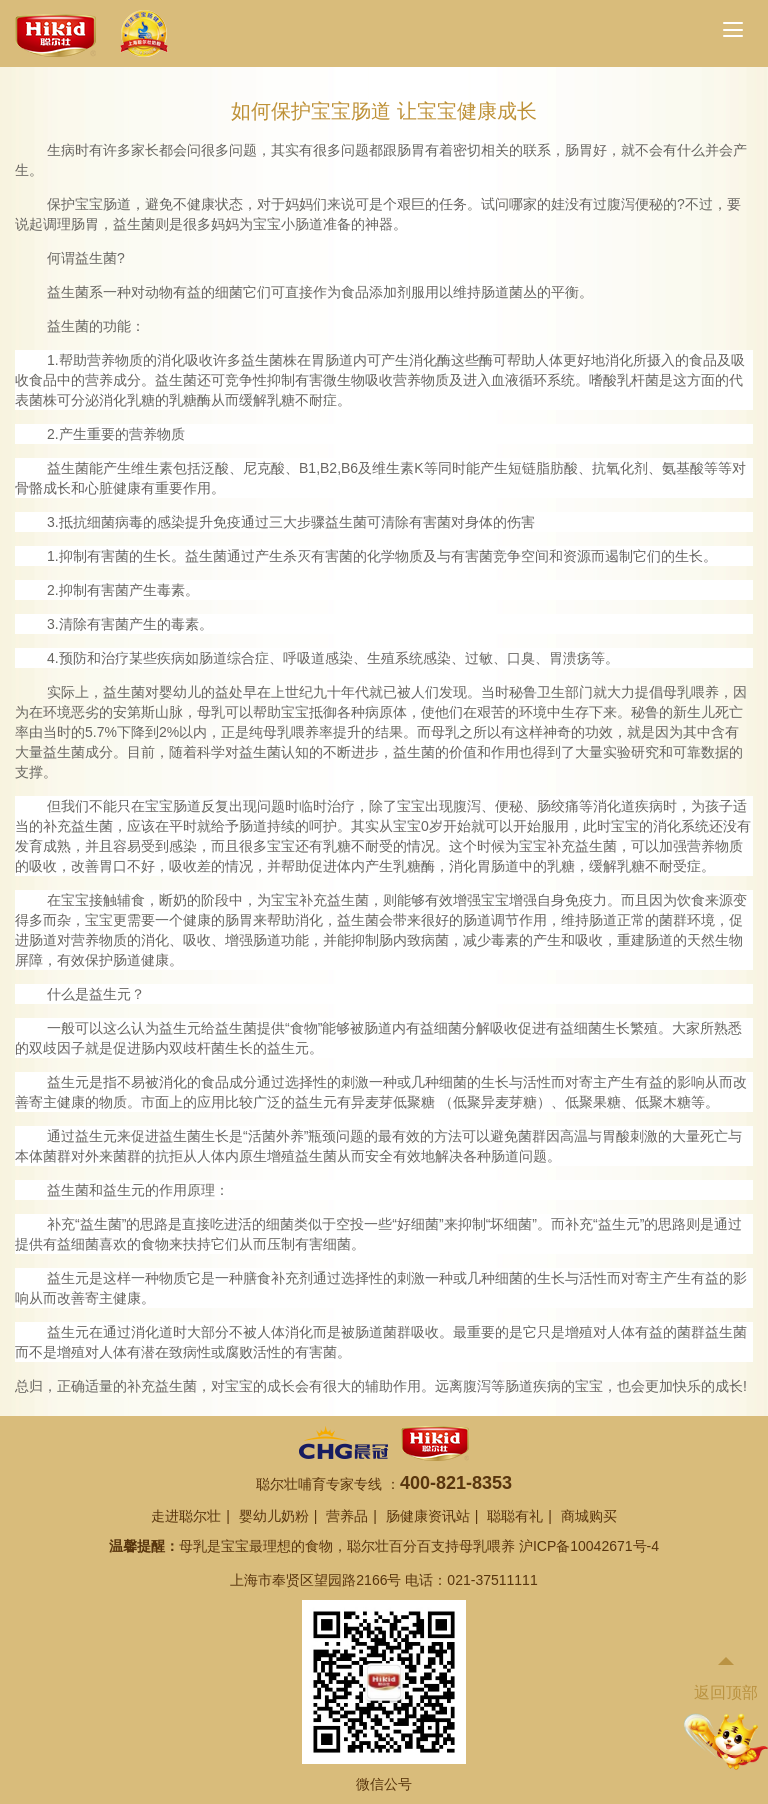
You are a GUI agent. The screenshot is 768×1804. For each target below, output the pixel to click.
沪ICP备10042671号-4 (589, 1546)
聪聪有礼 (515, 1516)
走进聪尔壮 (186, 1516)
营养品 (347, 1516)
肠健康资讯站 (428, 1516)
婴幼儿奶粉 (274, 1516)
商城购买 (589, 1516)
